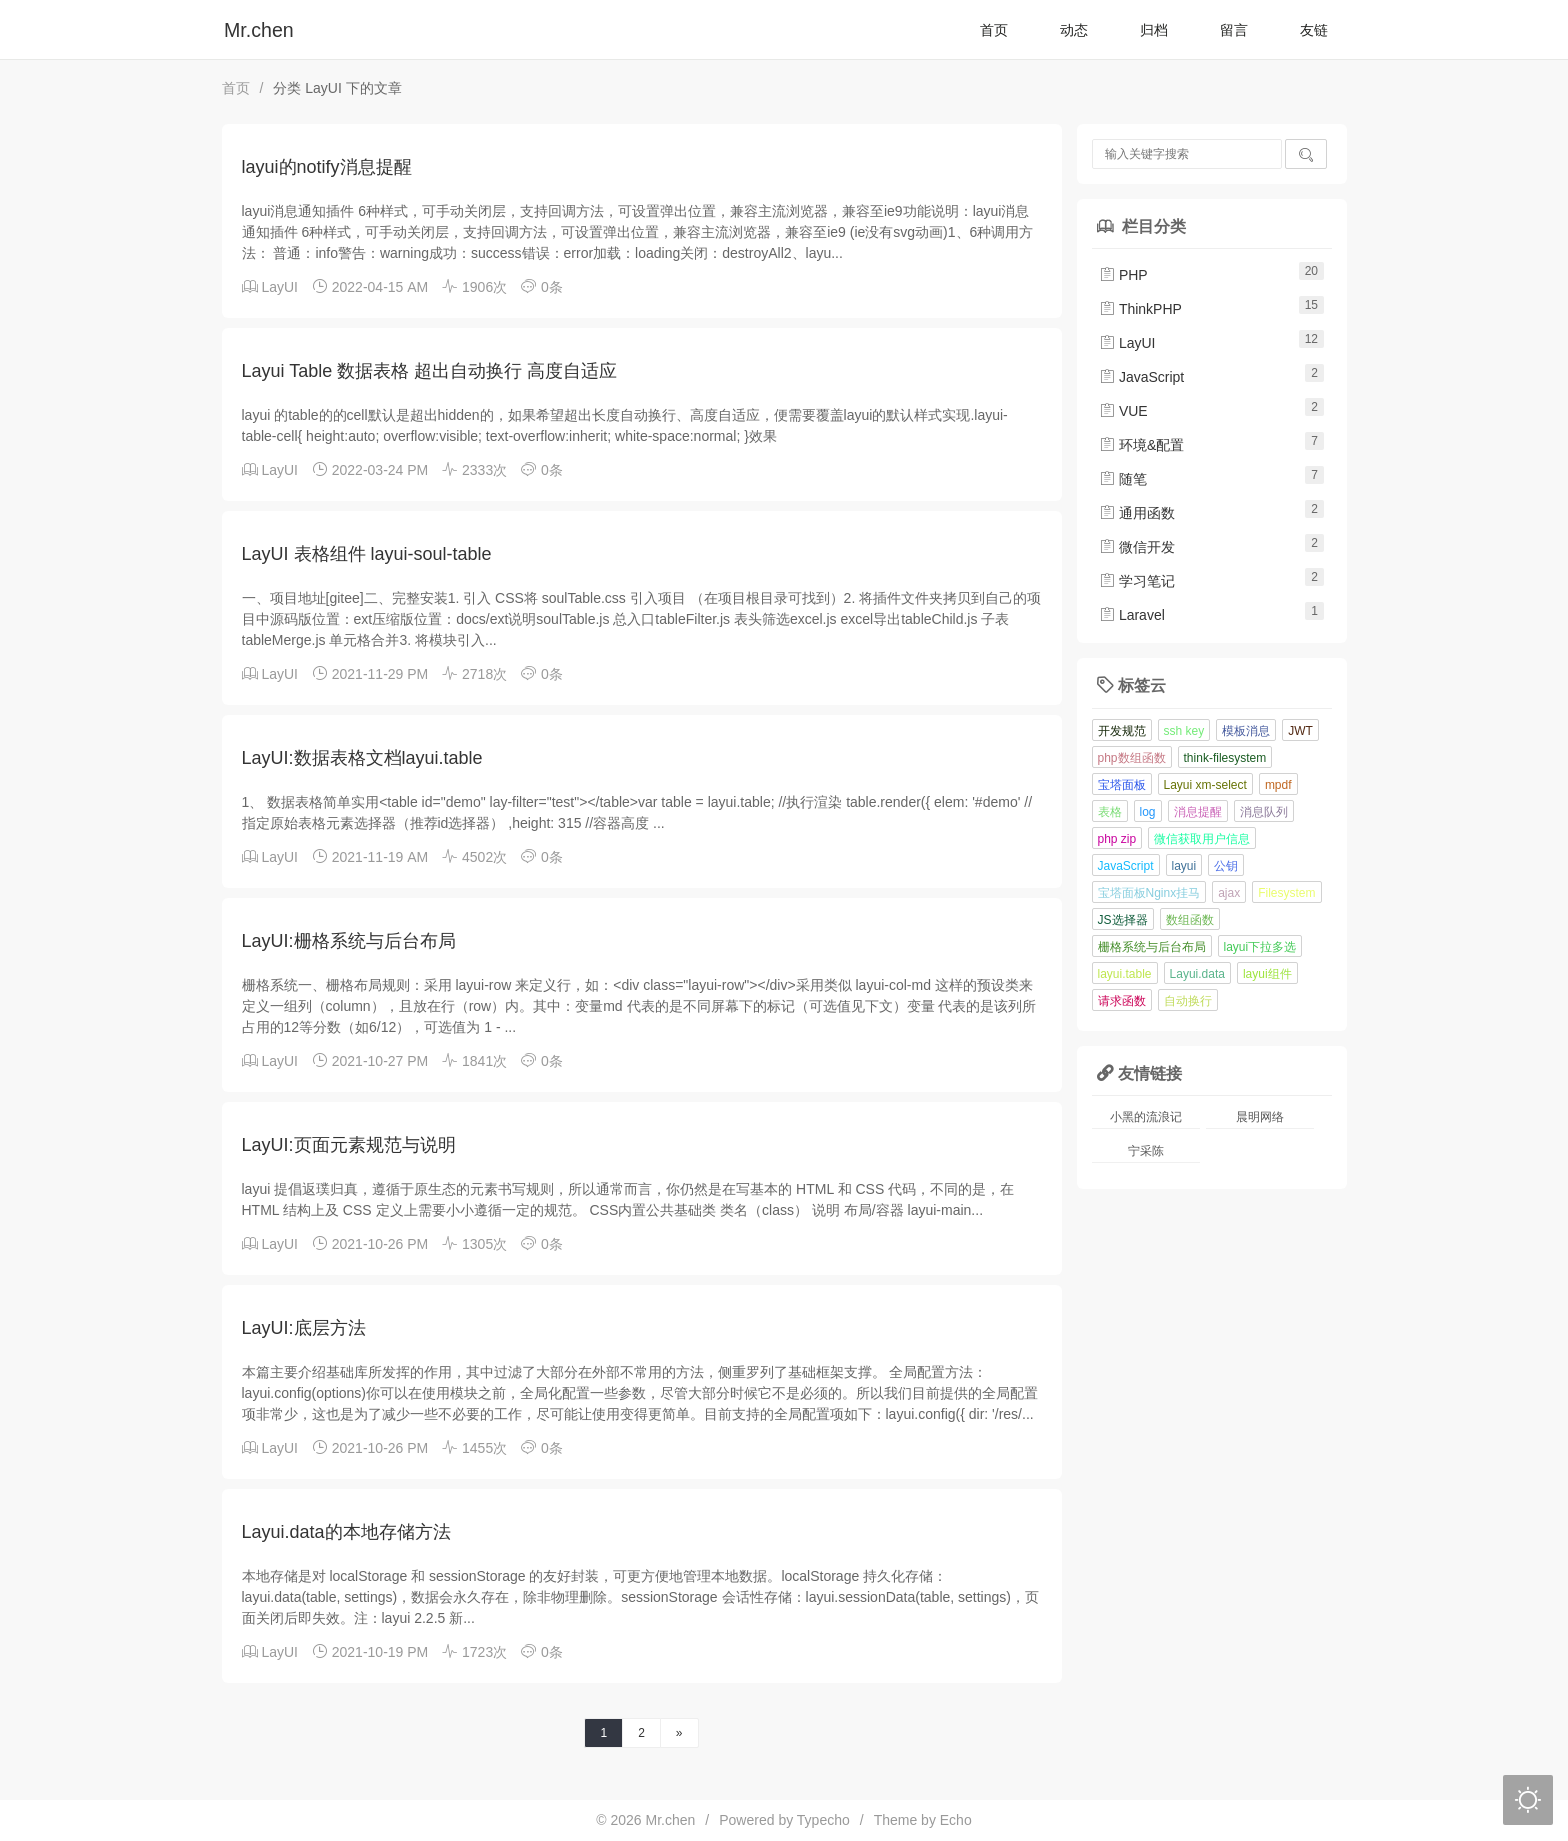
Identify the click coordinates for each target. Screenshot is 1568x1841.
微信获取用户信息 (1202, 839)
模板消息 (1246, 731)
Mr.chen (259, 30)
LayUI (279, 287)
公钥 (1226, 866)
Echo (956, 1820)
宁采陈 (1146, 1151)
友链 (1314, 30)
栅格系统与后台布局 (1152, 947)
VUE (1123, 411)
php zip (1117, 839)
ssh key (1184, 731)
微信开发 (1137, 547)
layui (1184, 866)
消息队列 (1264, 812)
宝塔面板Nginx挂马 (1149, 893)
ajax (1229, 893)
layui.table (1125, 974)
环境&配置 (1141, 445)
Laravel (1132, 615)
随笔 (1123, 479)
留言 (1234, 30)
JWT (1300, 731)
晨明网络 (1260, 1117)
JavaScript (1141, 377)
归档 (1154, 30)
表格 (1110, 812)
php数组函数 (1132, 758)
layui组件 (1267, 974)
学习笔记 (1137, 581)
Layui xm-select (1205, 785)
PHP (1123, 275)
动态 (1074, 30)
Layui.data (1197, 974)
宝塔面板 (1122, 785)
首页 (994, 30)
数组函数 (1190, 920)
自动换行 (1188, 1001)
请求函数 (1122, 1001)
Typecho (823, 1820)
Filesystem (1286, 893)
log (1148, 812)
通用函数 (1137, 513)
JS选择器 (1123, 920)
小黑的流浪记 (1146, 1117)
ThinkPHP (1140, 309)
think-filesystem (1225, 758)
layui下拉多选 (1260, 947)
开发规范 (1122, 731)
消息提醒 (1198, 812)
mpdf (1278, 785)
